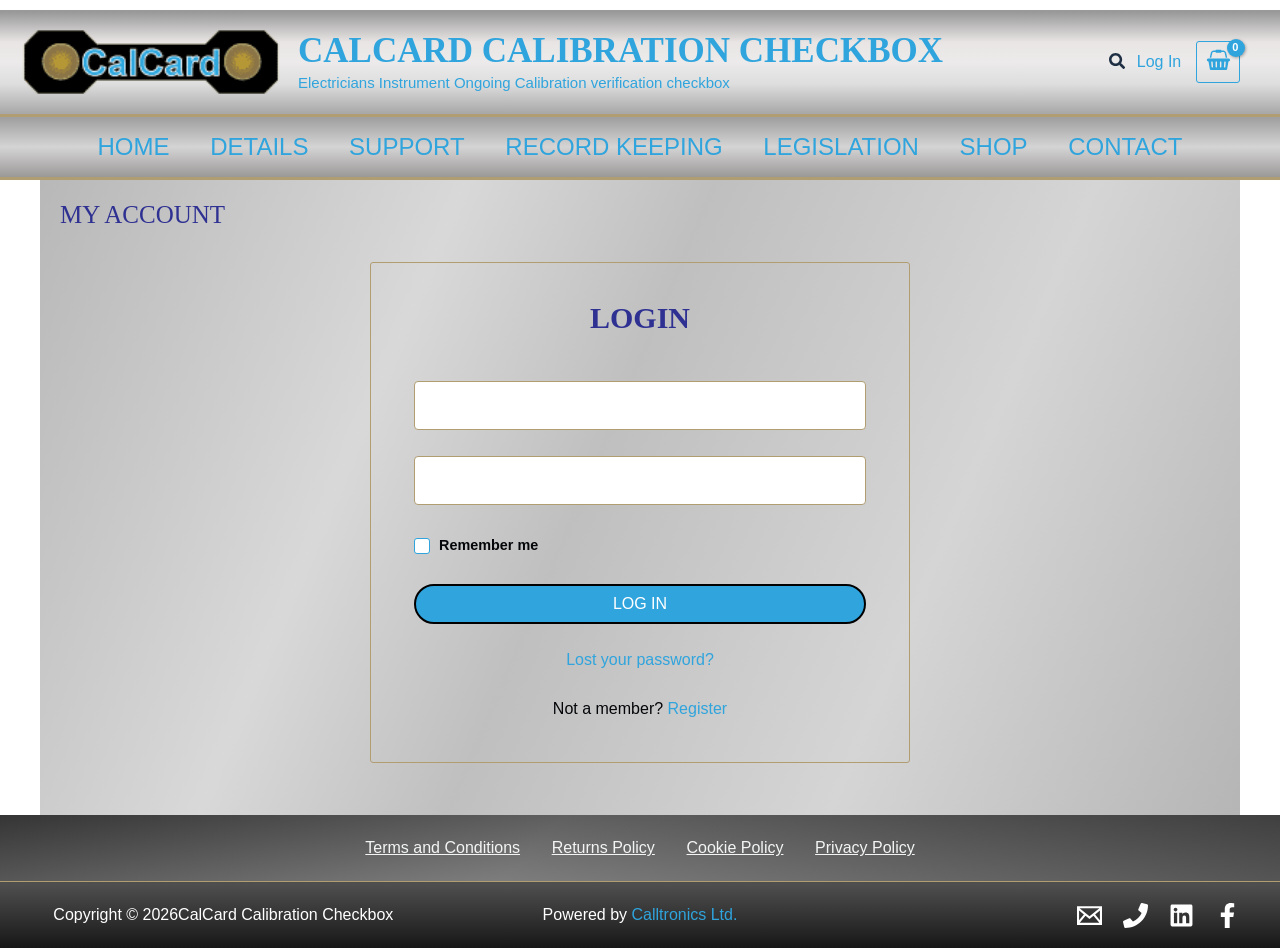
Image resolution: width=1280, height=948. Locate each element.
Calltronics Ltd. (685, 914)
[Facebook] (1227, 915)
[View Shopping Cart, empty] (1218, 62)
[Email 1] (1089, 915)
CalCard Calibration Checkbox (620, 50)
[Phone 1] (1135, 915)
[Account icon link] (1159, 62)
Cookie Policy (734, 847)
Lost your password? (640, 659)
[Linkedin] (1181, 915)
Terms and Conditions (445, 847)
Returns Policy (604, 847)
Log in (640, 603)
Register (698, 708)
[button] (1118, 64)
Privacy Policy (863, 847)
